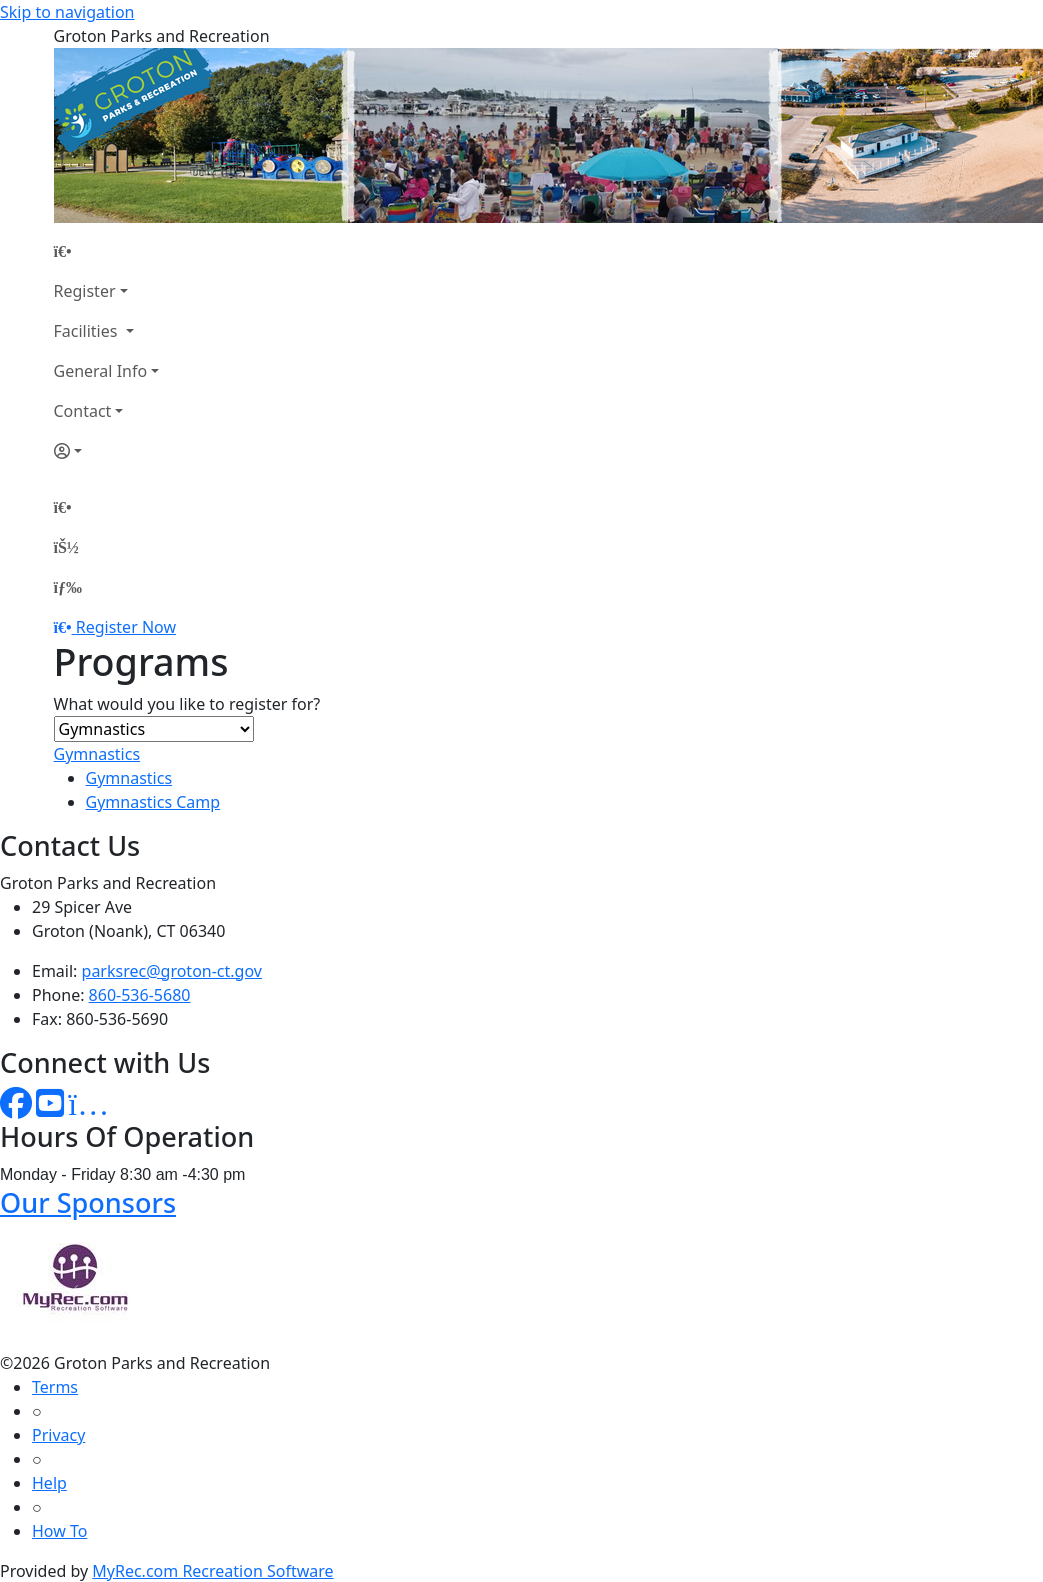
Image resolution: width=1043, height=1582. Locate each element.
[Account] (107, 451)
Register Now (126, 627)
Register (85, 291)
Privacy (58, 1435)
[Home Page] (107, 251)
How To (59, 1531)
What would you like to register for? (187, 704)
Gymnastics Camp (153, 802)
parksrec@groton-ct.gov (172, 971)
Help (49, 1483)
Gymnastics (97, 754)
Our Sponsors (88, 1202)
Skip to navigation (67, 12)
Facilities (88, 331)
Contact (83, 411)
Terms (55, 1387)
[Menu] (68, 587)
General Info (101, 371)
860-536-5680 (140, 995)
